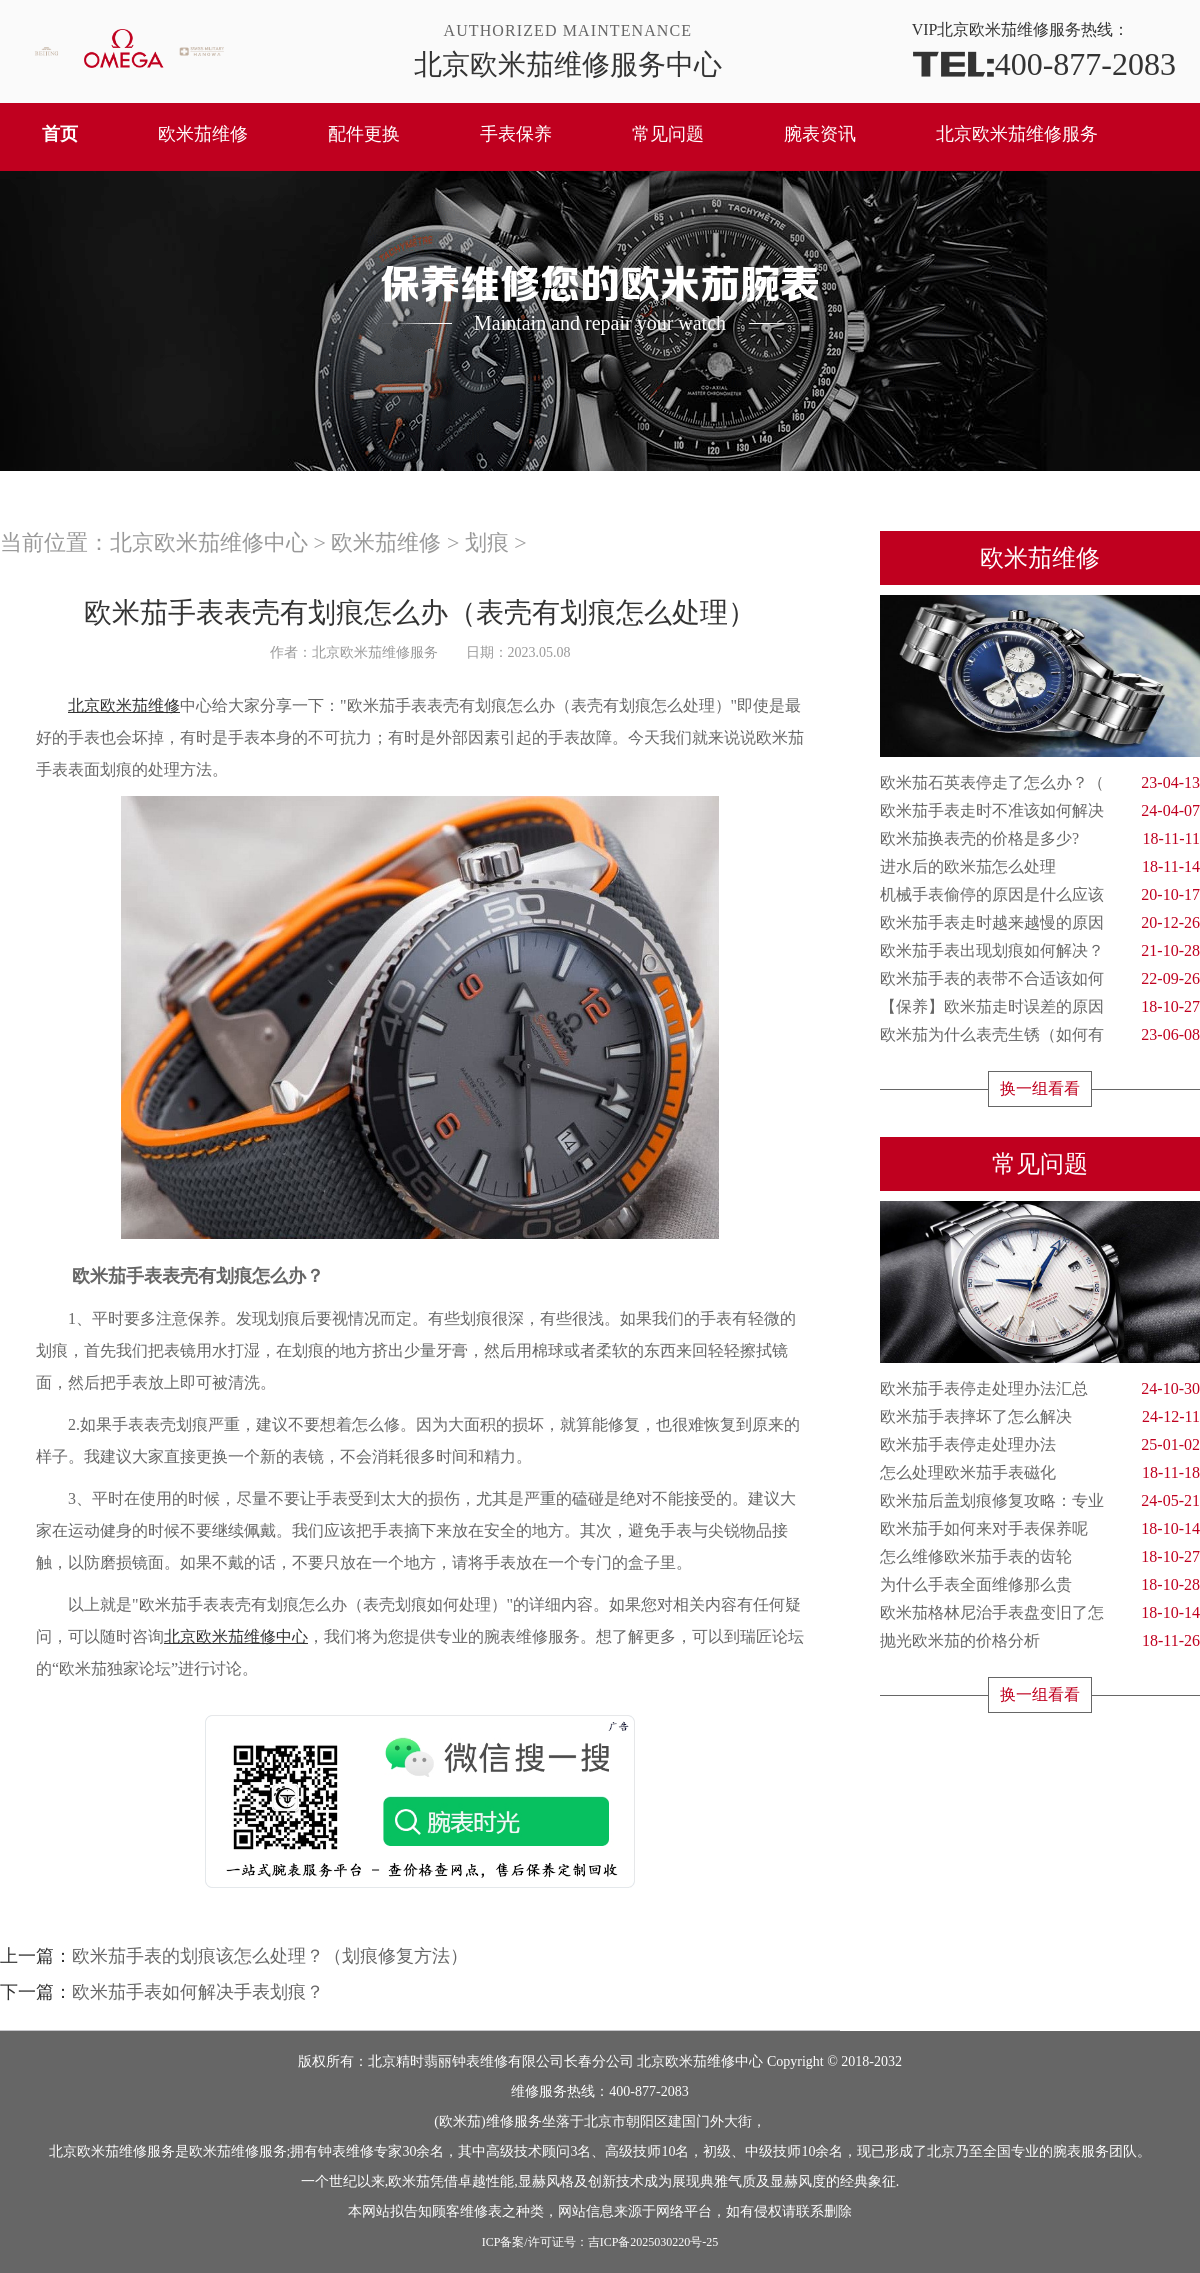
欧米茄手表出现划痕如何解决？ (1040, 951)
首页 (60, 134)
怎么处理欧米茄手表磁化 (1040, 1473)
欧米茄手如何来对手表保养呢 (1040, 1529)
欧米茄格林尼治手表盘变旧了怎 (1040, 1613)
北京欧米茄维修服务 (1017, 134)
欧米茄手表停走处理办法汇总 (1040, 1389)
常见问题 (668, 134)
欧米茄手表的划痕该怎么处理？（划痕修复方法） (270, 1956)
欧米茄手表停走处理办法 (1040, 1445)
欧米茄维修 (203, 134)
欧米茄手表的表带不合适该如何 (1040, 979)
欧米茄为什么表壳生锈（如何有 (1040, 1035)
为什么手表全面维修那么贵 (1040, 1585)
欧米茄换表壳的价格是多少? (1040, 839)
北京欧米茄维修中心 (209, 542)
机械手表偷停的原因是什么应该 (1040, 895)
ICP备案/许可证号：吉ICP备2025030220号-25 (600, 2242)
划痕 (487, 542)
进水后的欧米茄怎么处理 (1040, 867)
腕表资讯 (820, 134)
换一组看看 (1040, 1088)
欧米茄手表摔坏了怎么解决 (1040, 1417)
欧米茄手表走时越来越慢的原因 (1040, 923)
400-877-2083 (1044, 62)
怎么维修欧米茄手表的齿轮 (1040, 1557)
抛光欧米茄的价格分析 (1040, 1641)
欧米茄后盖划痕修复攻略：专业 (1040, 1501)
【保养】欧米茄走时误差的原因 (1040, 1007)
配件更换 (364, 134)
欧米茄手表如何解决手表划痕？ (198, 1992)
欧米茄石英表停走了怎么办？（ (1040, 783)
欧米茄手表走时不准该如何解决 (1040, 811)
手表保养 (516, 134)
